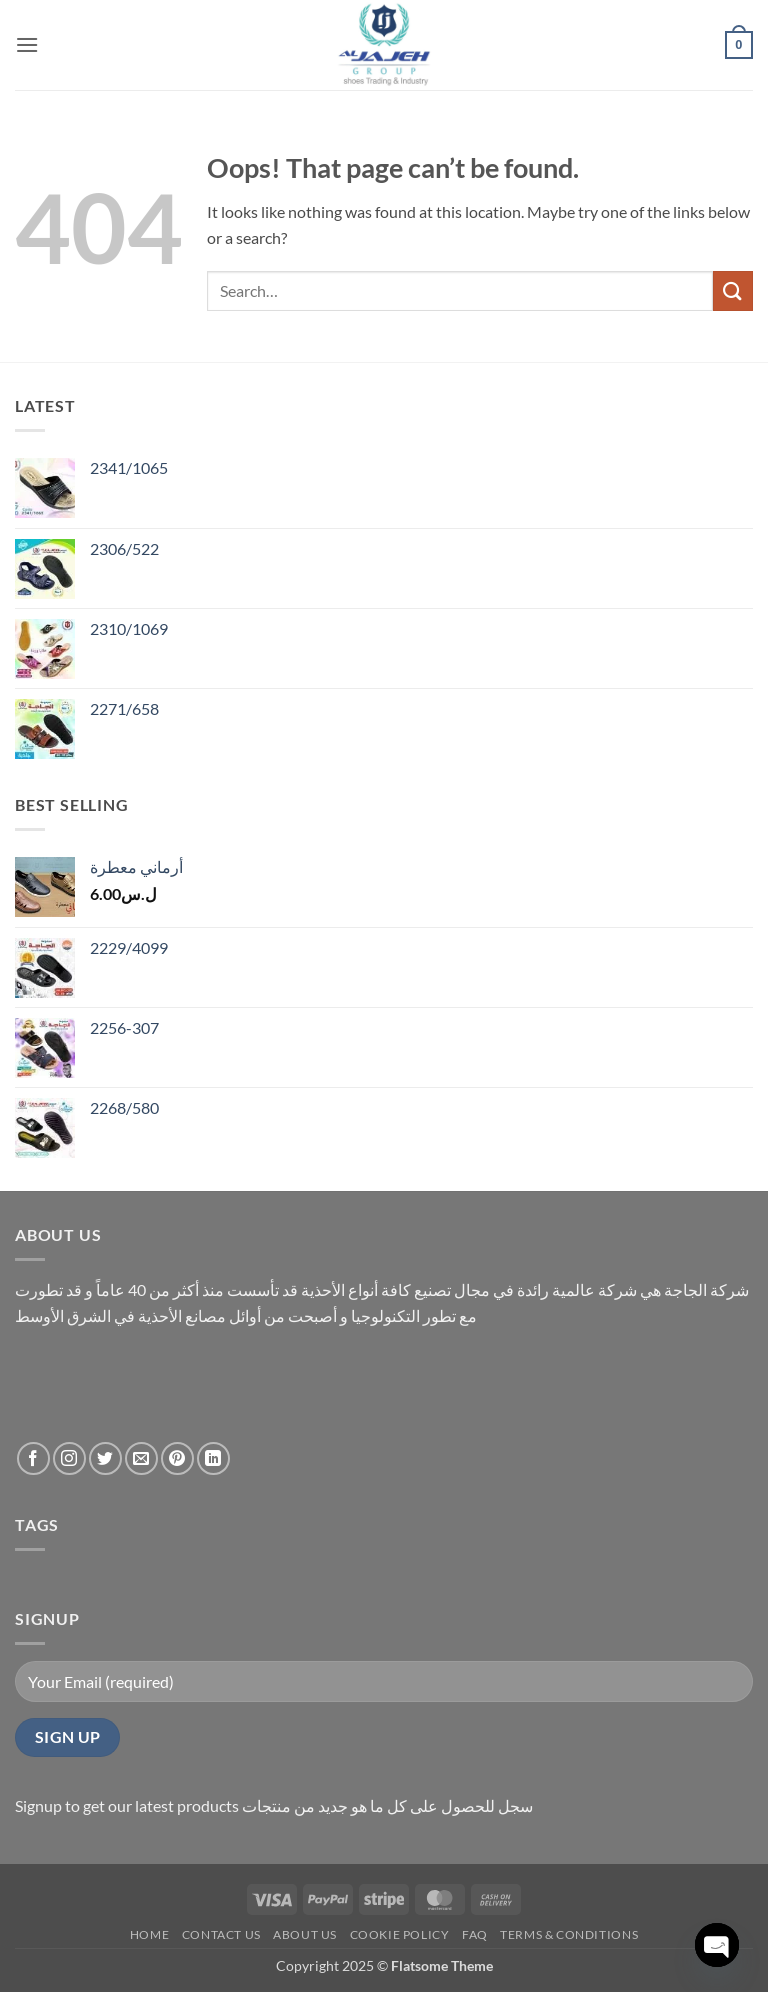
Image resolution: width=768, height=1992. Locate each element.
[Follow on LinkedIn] (213, 1458)
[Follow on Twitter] (105, 1458)
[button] (27, 44)
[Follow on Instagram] (69, 1458)
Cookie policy (400, 1934)
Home (149, 1934)
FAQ (475, 1934)
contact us (221, 1934)
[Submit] (733, 290)
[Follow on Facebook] (33, 1458)
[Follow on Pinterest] (177, 1458)
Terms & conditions (569, 1934)
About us (305, 1934)
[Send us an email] (141, 1458)
